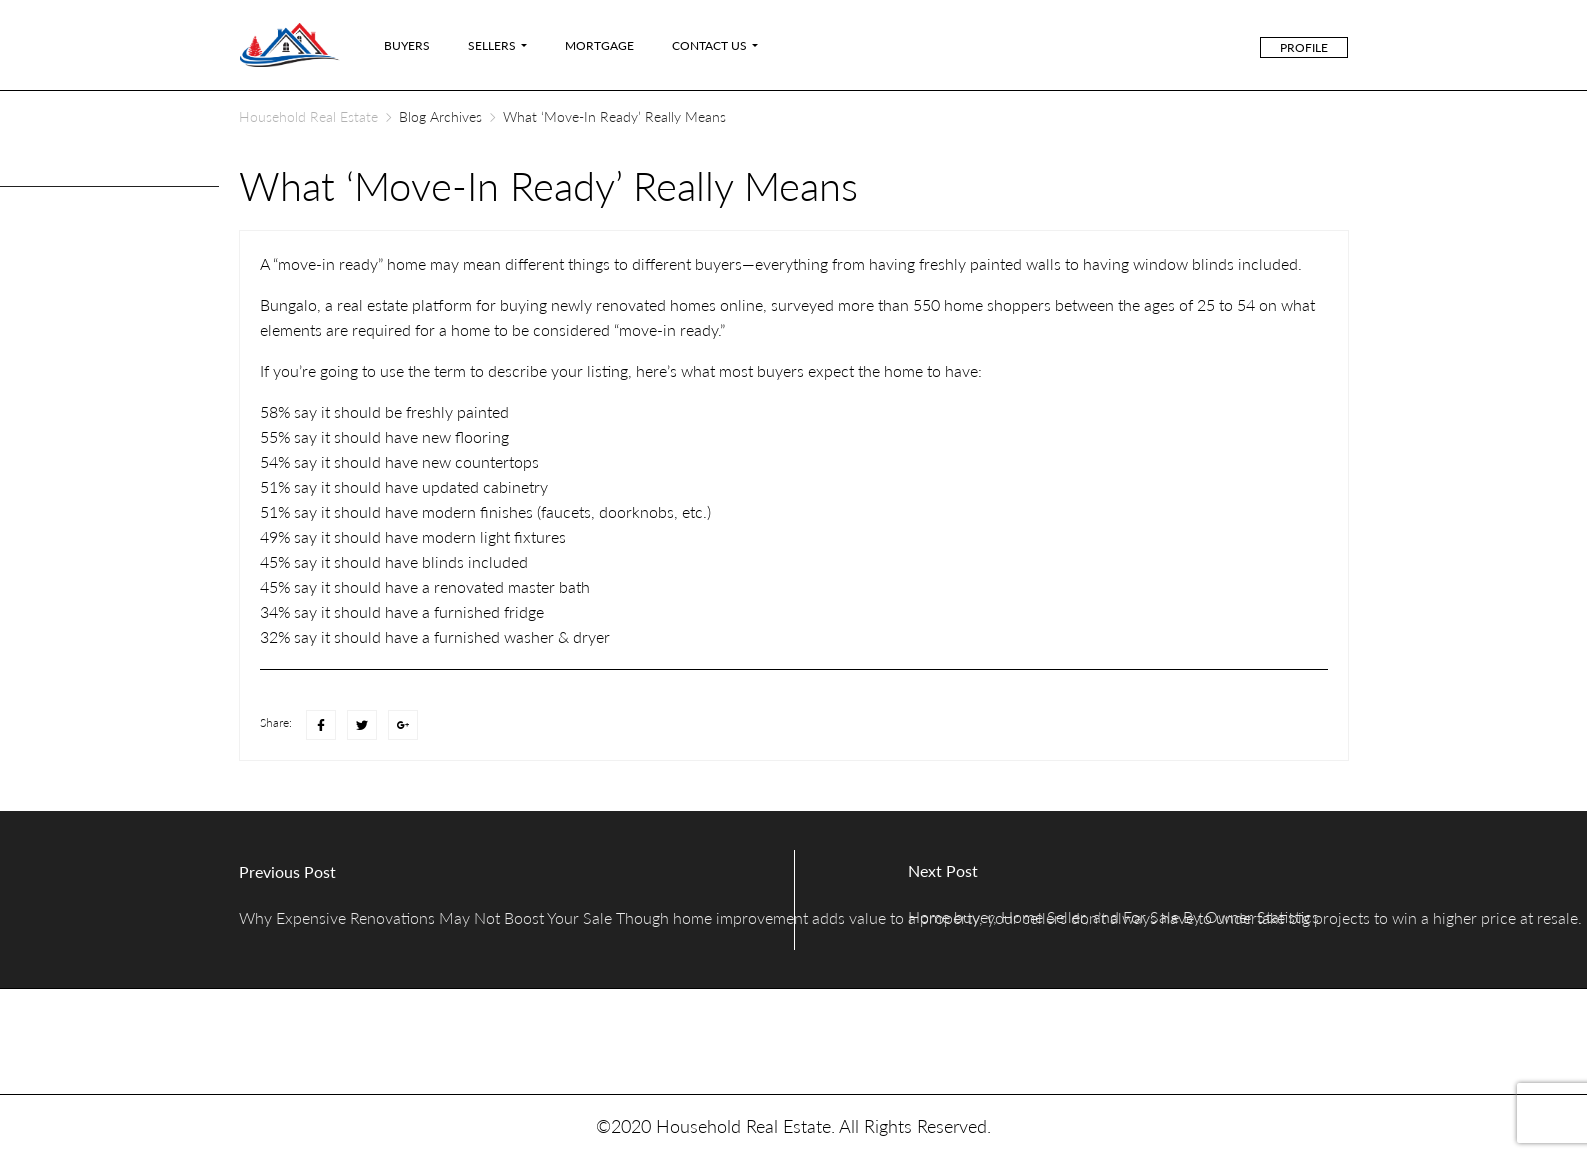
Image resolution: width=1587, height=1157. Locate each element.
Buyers (407, 45)
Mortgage (599, 45)
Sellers (492, 45)
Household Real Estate (308, 116)
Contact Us (709, 45)
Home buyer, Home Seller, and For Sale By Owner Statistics (1113, 916)
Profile (1304, 47)
